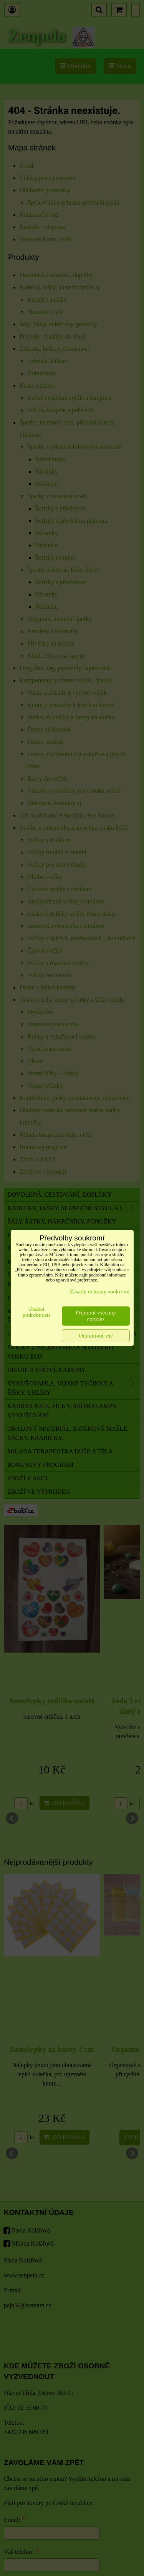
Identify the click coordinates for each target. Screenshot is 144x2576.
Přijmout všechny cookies (96, 1315)
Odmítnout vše (96, 1336)
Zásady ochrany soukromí (100, 1291)
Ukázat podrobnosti (36, 1312)
